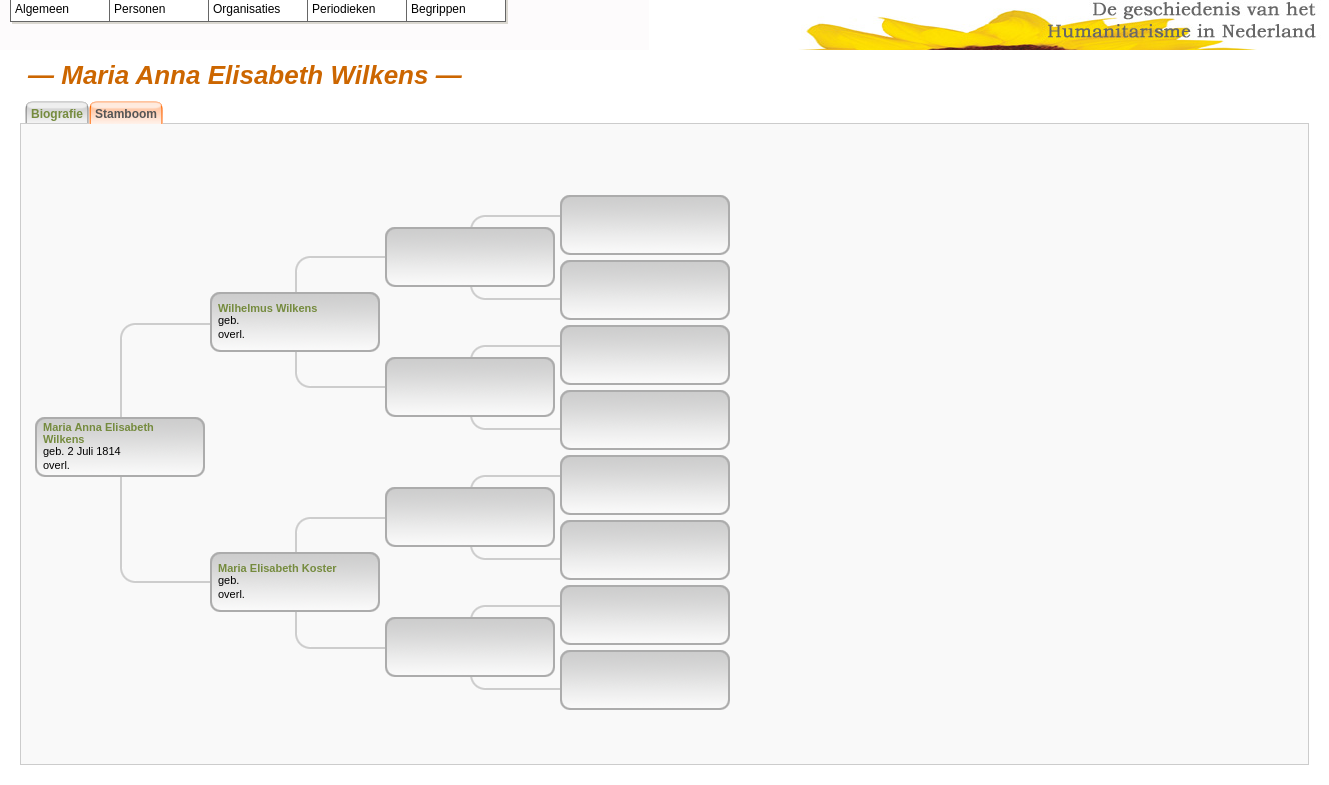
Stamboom (126, 114)
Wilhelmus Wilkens (267, 308)
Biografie (57, 114)
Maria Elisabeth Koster (277, 568)
